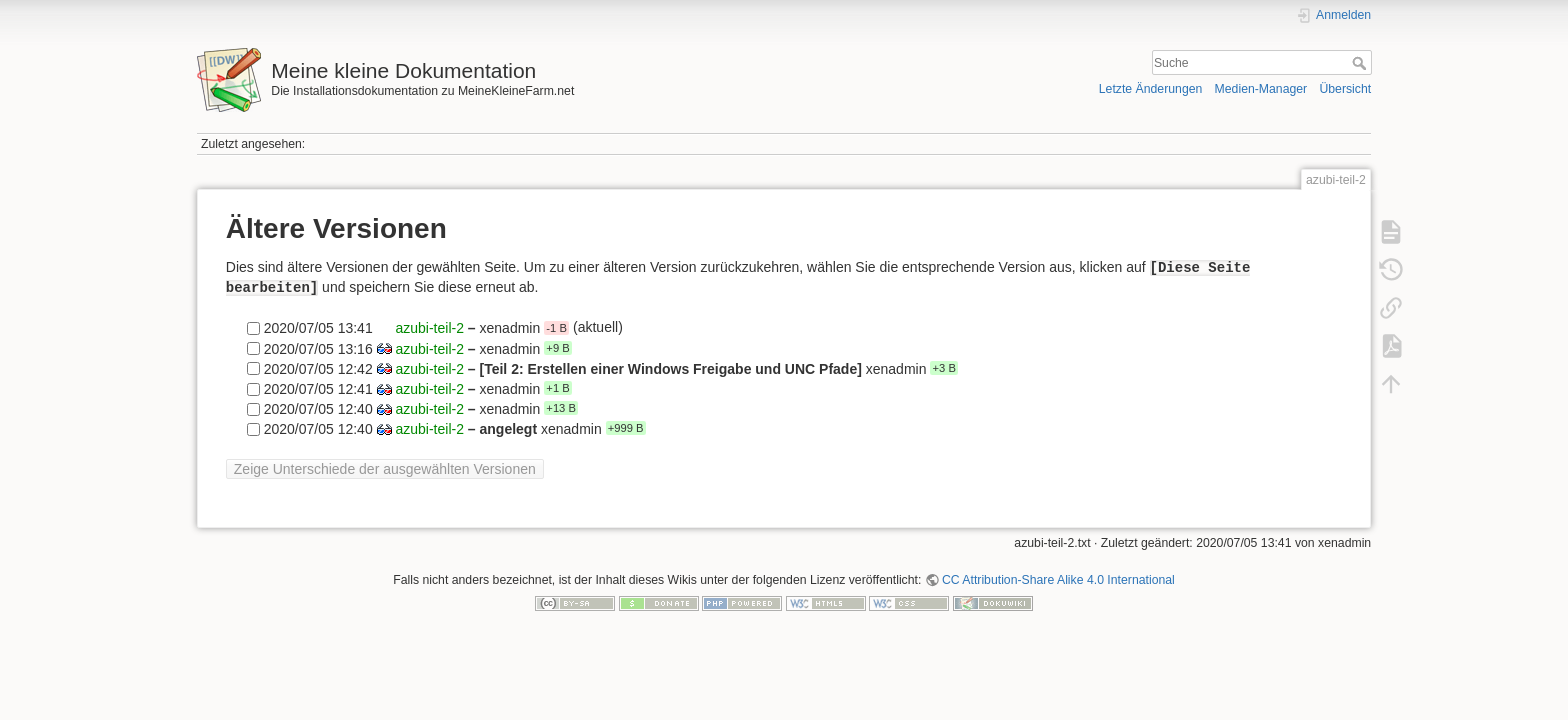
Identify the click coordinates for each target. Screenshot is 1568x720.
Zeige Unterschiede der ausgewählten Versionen (385, 469)
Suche (1361, 63)
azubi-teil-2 (429, 328)
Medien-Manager (1261, 89)
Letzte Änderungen (1151, 89)
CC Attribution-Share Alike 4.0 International (1058, 580)
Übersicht (1345, 89)
